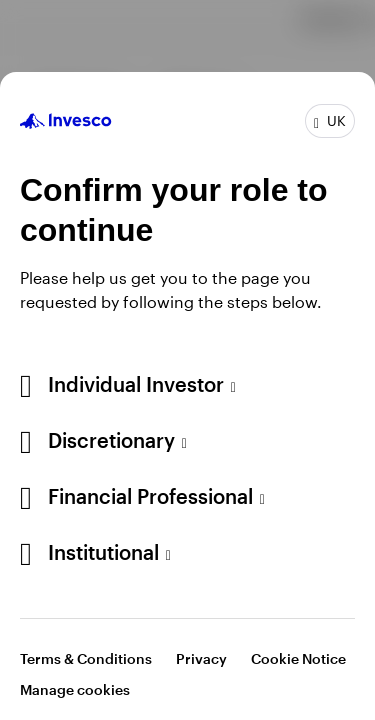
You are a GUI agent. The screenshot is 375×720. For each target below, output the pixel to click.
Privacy (201, 658)
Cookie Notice (298, 658)
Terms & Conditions (86, 658)
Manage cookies (75, 689)
